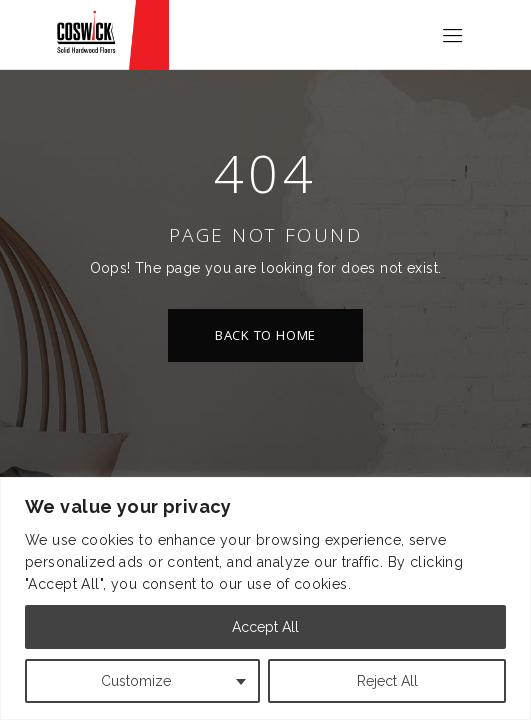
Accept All (265, 627)
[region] (265, 598)
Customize (136, 681)
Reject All (387, 681)
